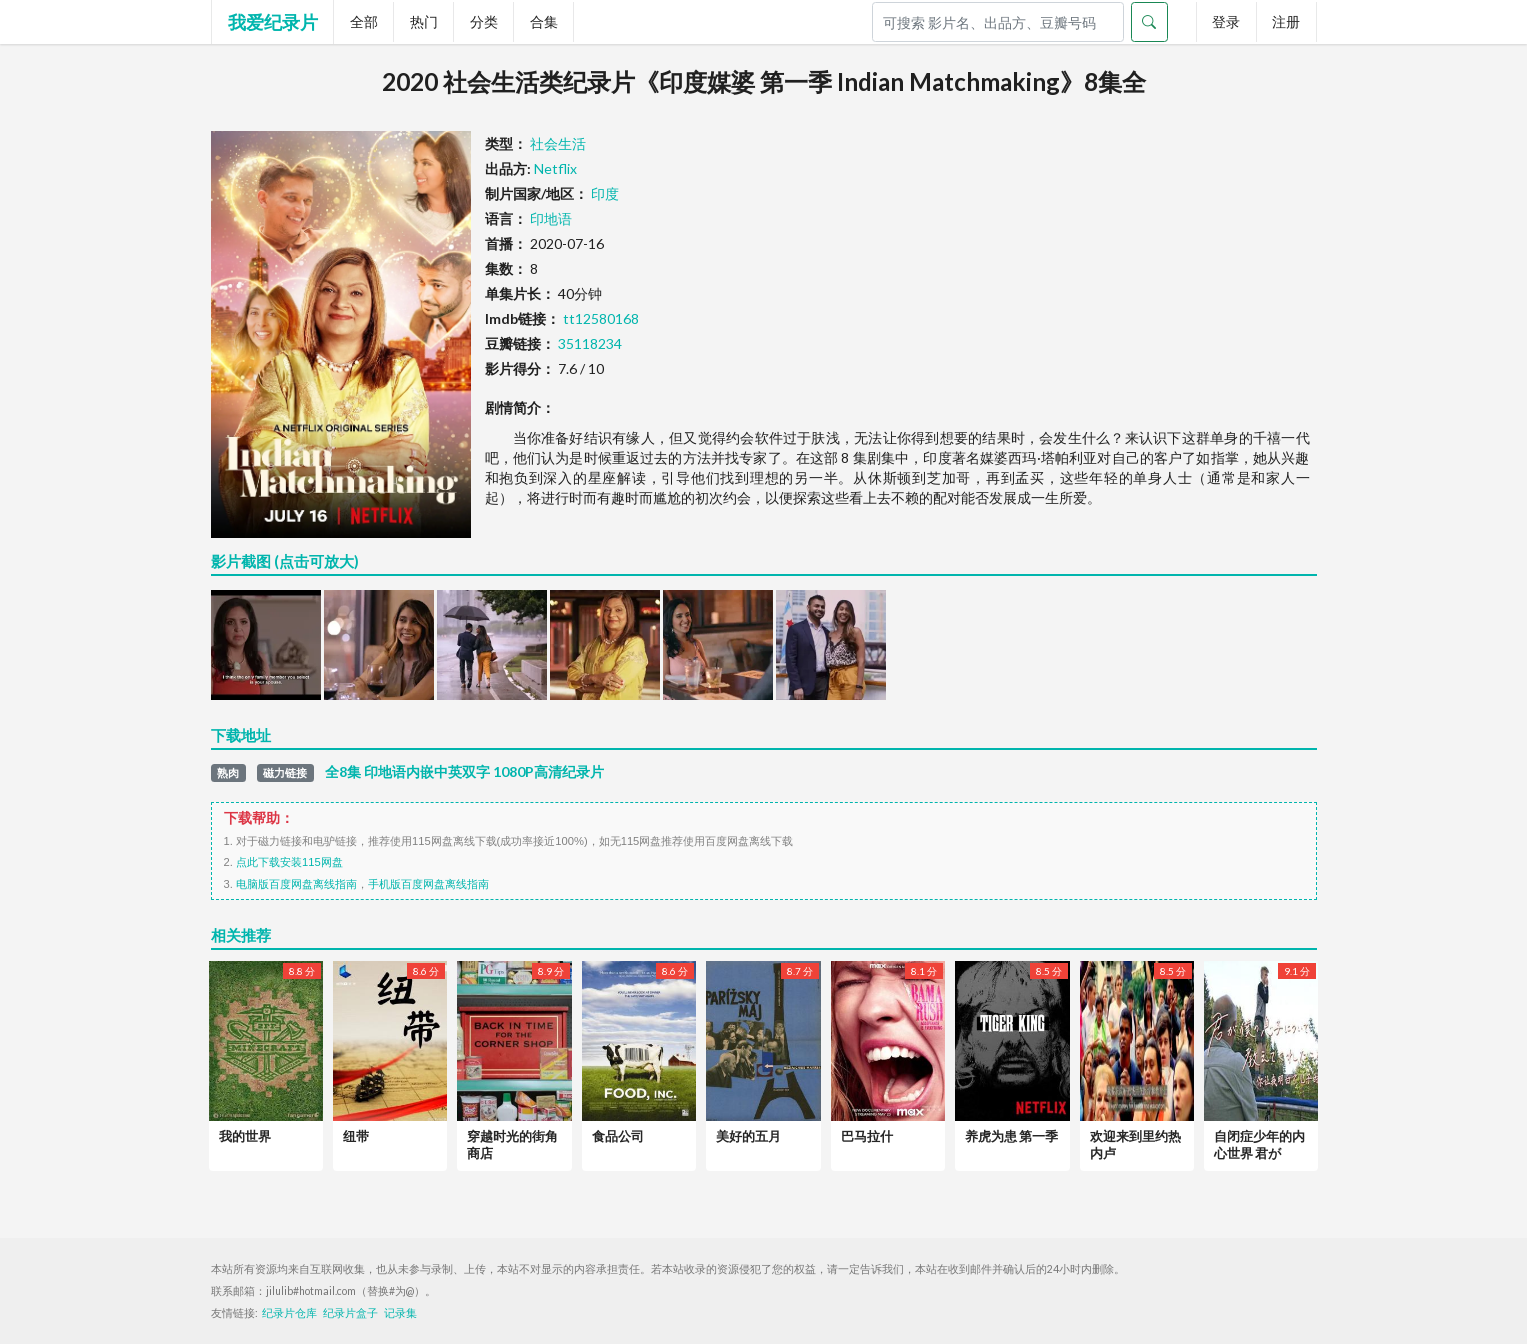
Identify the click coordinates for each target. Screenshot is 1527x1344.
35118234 (590, 343)
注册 (1286, 21)
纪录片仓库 (289, 1313)
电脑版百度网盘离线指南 (296, 884)
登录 (1226, 21)
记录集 (400, 1313)
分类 (484, 21)
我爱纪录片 (273, 22)
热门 (424, 21)
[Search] (998, 22)
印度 (605, 193)
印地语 (551, 218)
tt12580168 (601, 318)
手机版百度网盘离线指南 (428, 884)
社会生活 (558, 143)
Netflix (555, 168)
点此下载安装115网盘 (289, 862)
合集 (544, 21)
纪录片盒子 (350, 1313)
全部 (364, 21)
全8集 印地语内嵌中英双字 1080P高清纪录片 (464, 772)
